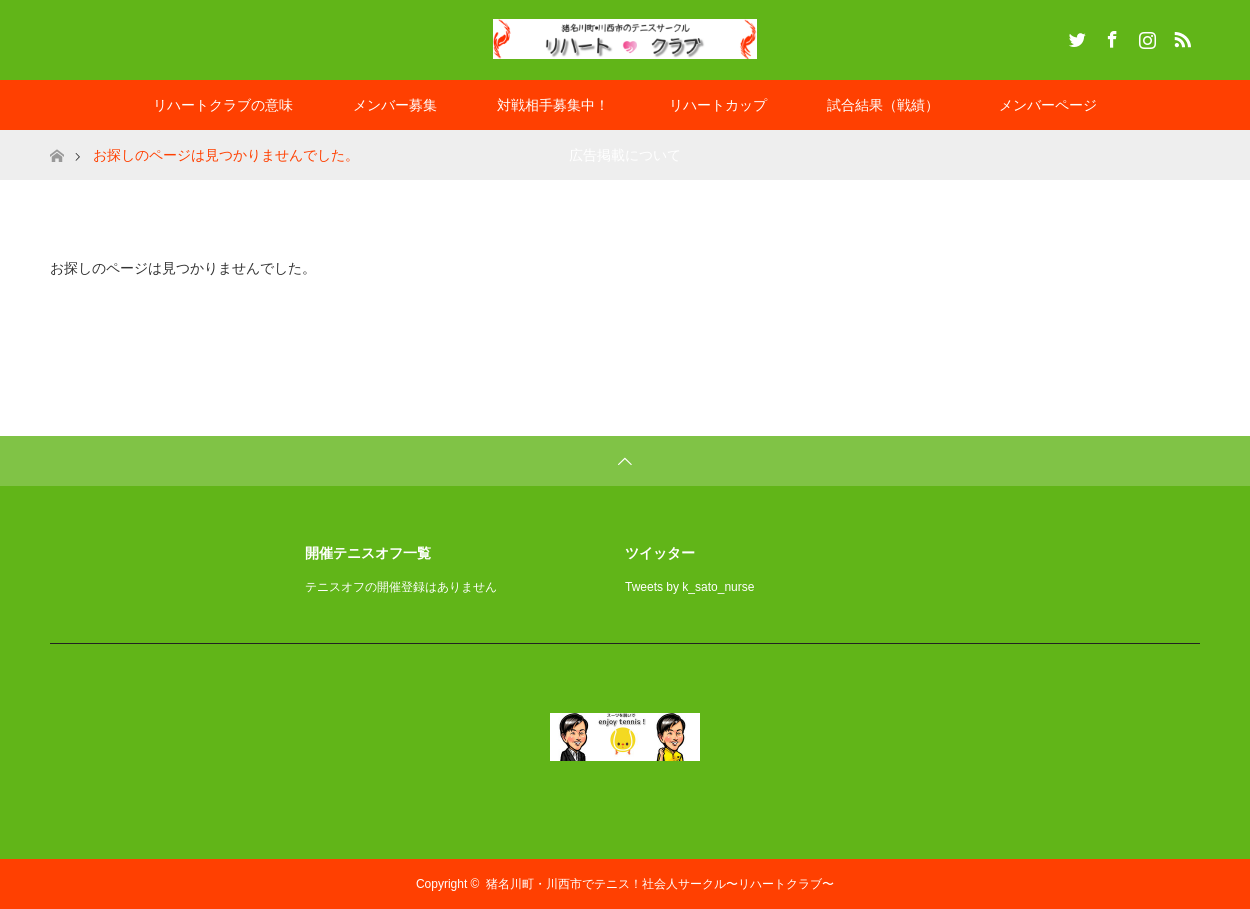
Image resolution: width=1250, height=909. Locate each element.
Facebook (1110, 36)
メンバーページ (1048, 105)
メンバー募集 (395, 105)
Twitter (1075, 36)
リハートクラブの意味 (223, 105)
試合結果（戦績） (883, 105)
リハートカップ (718, 105)
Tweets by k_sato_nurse (689, 587)
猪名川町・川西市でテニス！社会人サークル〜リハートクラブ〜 (660, 884)
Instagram (1145, 36)
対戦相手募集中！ (553, 105)
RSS (1180, 36)
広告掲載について (625, 155)
